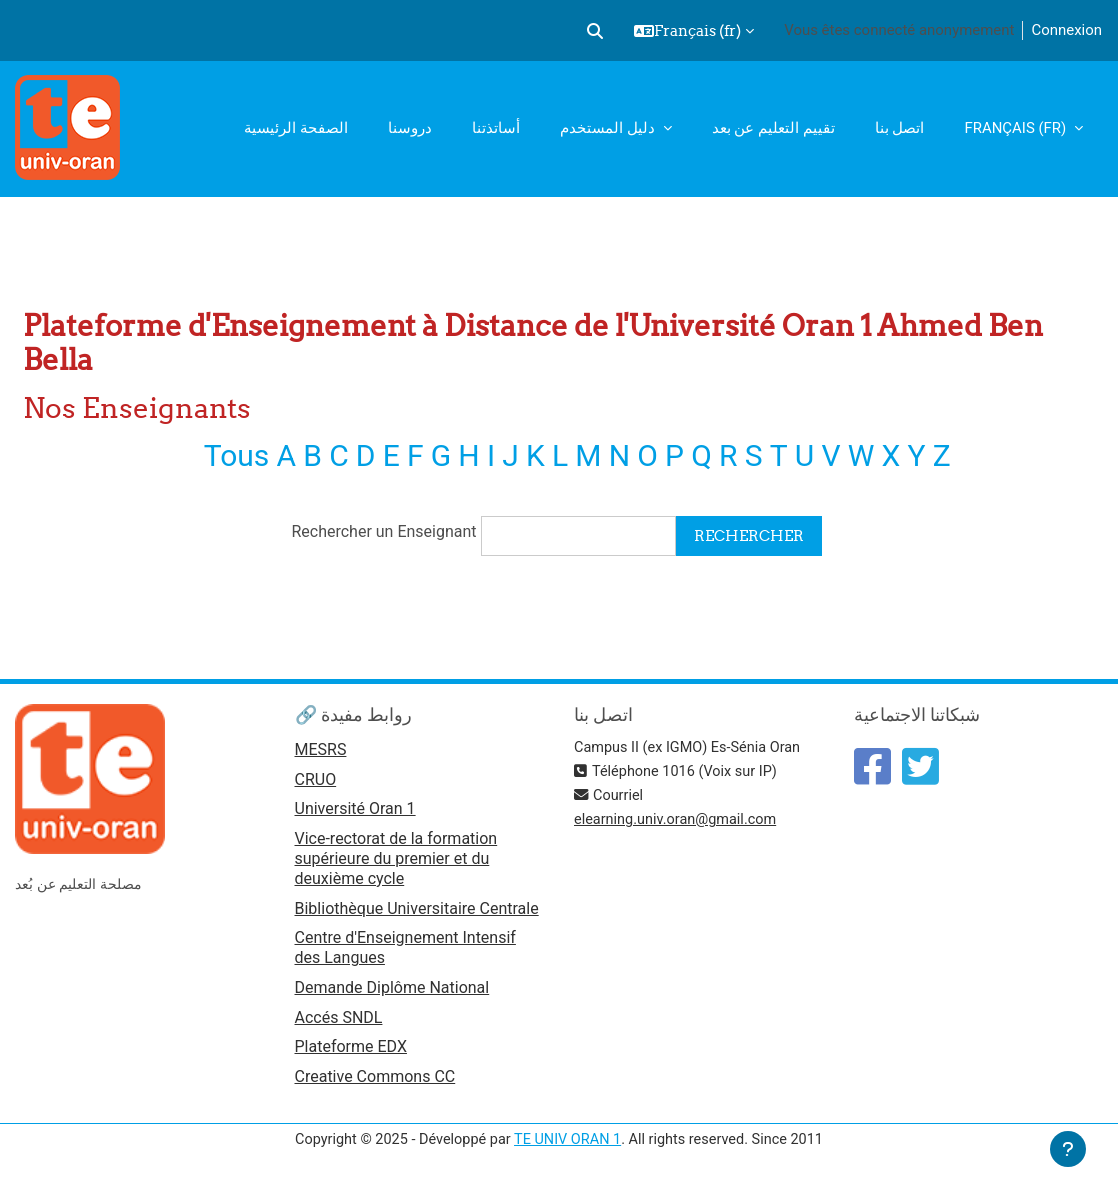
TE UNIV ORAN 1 (567, 1147)
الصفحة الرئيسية (296, 128)
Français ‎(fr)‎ (1017, 128)
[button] (595, 31)
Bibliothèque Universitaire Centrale (417, 912)
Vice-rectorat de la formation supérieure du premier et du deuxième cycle (396, 862)
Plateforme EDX (351, 1053)
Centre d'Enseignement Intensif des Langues (405, 952)
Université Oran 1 (355, 812)
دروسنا (410, 128)
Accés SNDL (339, 1023)
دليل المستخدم (609, 128)
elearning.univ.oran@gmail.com (678, 821)
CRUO (316, 782)
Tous (233, 455)
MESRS (321, 751)
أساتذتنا (496, 128)
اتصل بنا (900, 128)
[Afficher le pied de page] (1068, 1149)
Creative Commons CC (375, 1084)
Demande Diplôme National (392, 992)
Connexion (1066, 30)
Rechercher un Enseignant (382, 532)
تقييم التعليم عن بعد (773, 128)
